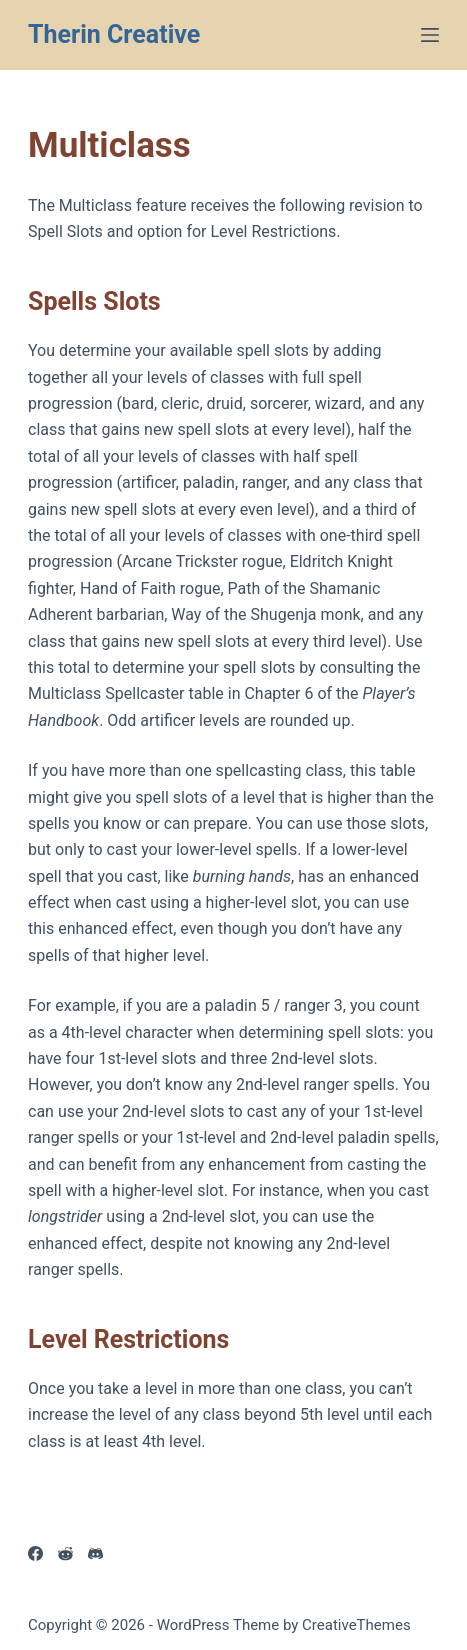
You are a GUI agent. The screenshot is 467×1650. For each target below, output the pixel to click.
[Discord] (95, 1553)
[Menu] (430, 35)
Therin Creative (114, 34)
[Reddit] (65, 1553)
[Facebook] (35, 1553)
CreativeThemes (356, 1625)
